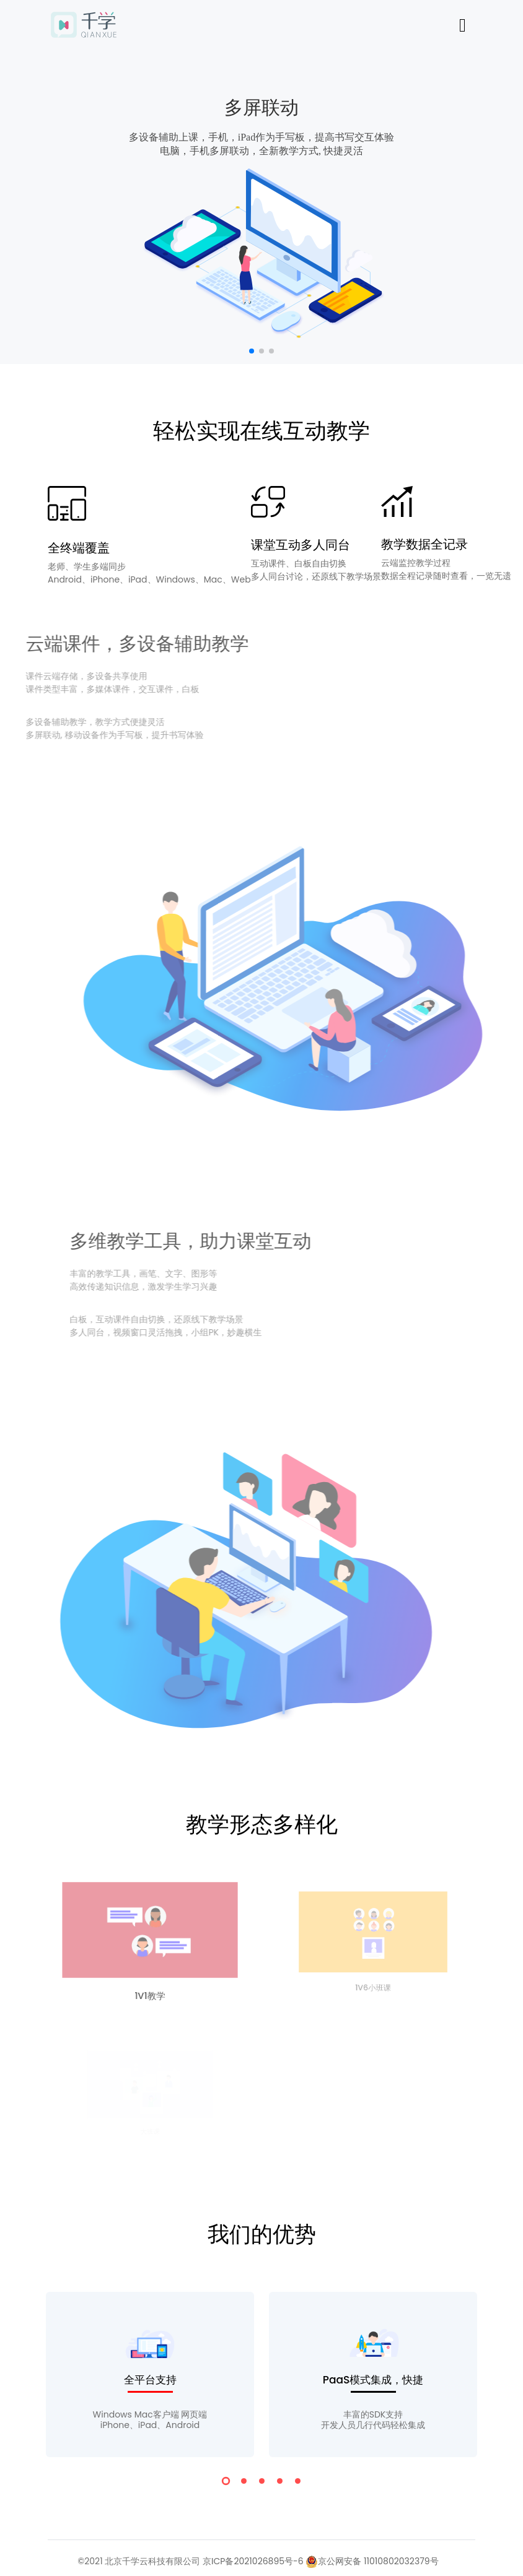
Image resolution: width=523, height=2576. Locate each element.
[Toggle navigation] (463, 24)
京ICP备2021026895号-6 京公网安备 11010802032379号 (321, 2561)
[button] (251, 351)
